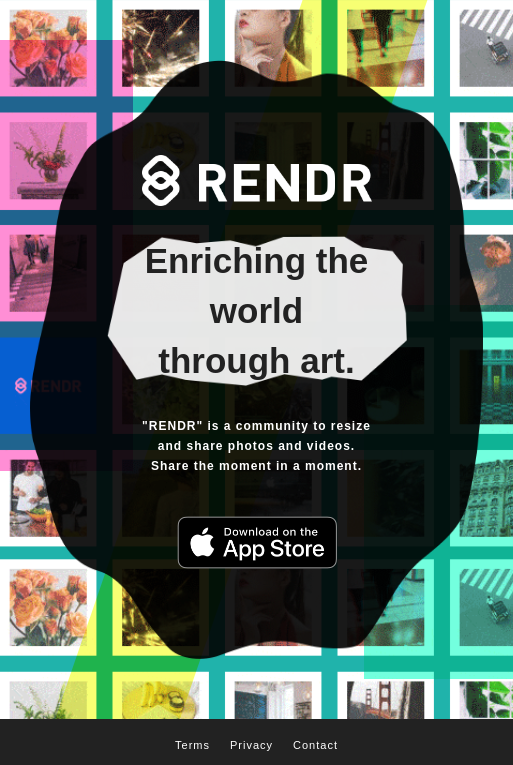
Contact (315, 745)
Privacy (251, 745)
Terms (192, 745)
